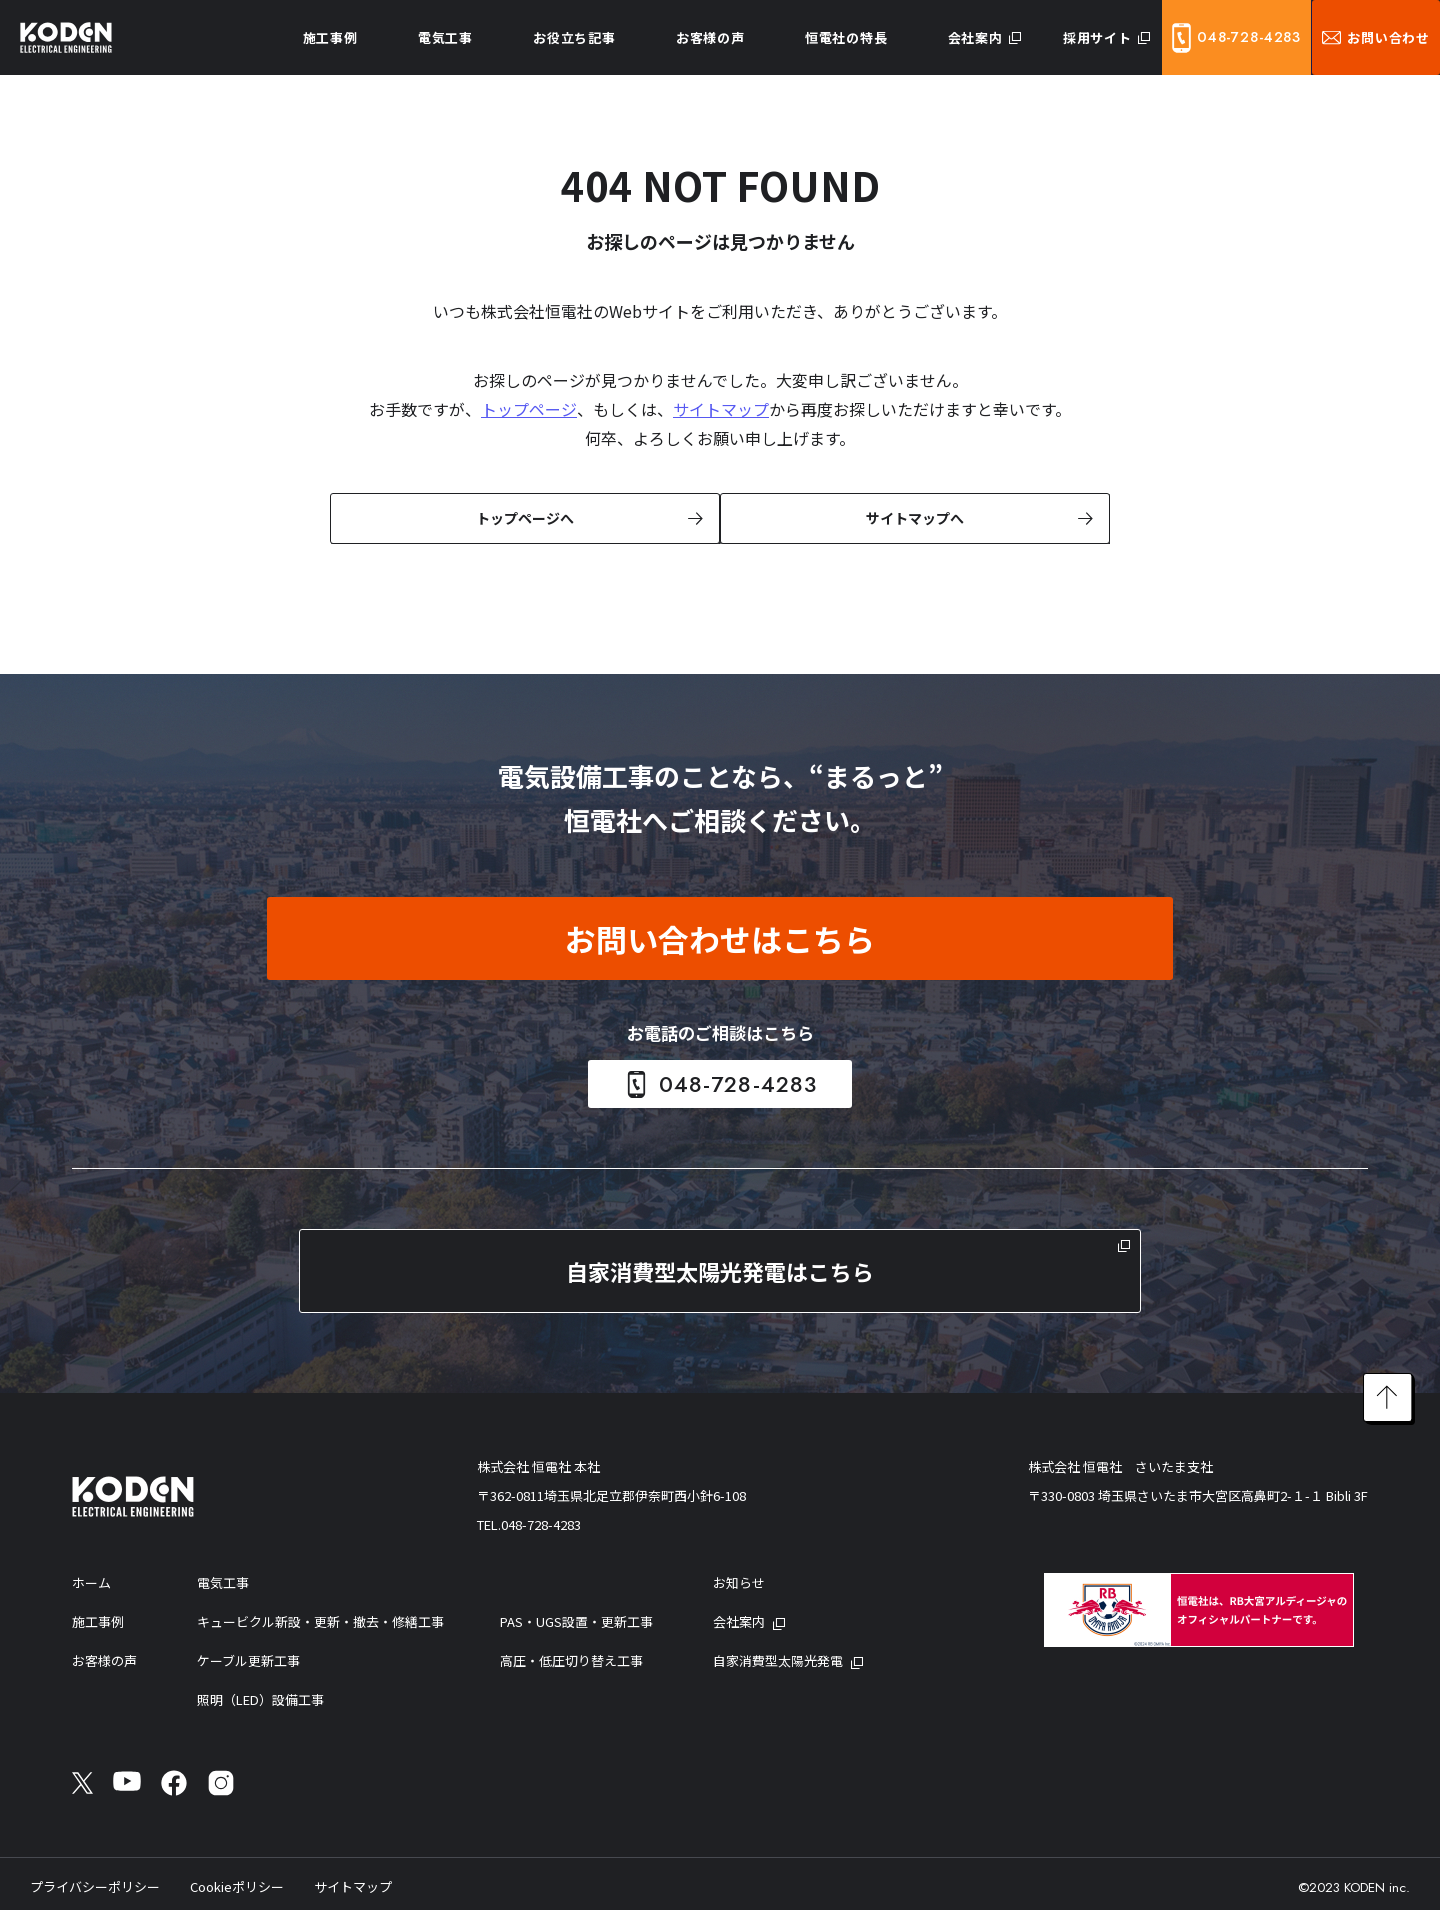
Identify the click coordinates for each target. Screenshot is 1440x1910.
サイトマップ (721, 409)
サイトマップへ (913, 517)
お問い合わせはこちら (720, 936)
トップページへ (523, 517)
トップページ (529, 409)
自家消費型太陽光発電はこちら (720, 1269)
